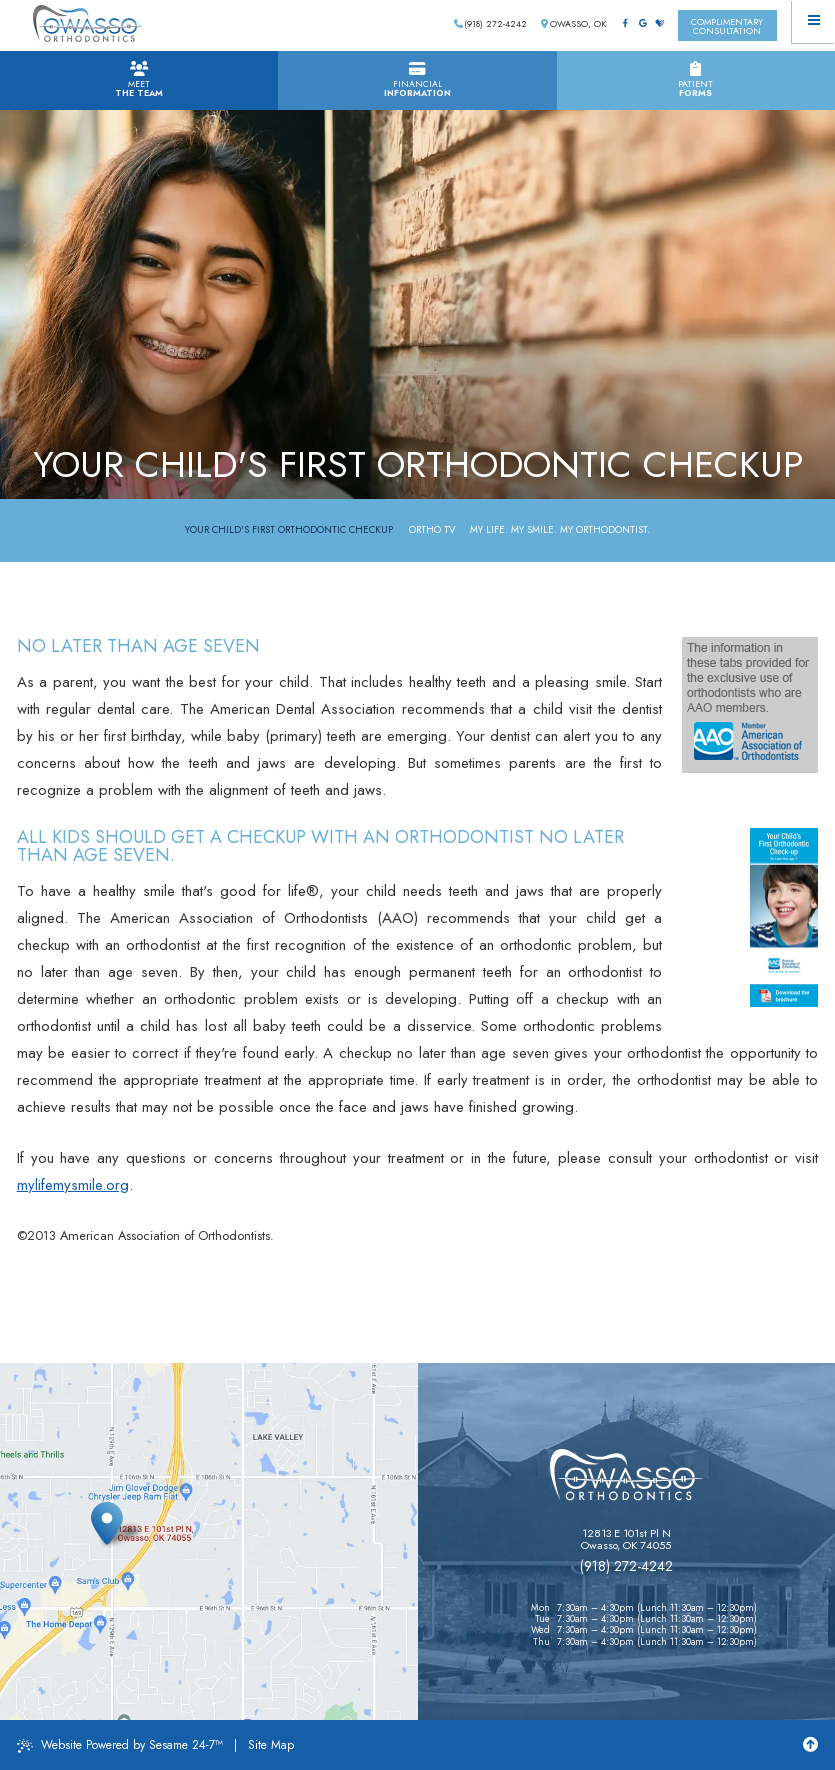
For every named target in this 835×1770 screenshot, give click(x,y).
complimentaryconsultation (727, 26)
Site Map (271, 1745)
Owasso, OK (573, 23)
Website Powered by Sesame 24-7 (120, 1745)
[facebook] (625, 24)
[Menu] (813, 21)
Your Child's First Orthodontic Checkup (289, 530)
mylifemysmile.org (73, 1185)
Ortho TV (432, 530)
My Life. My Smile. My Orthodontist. (560, 530)
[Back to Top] (810, 1745)
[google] (642, 24)
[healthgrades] (660, 24)
